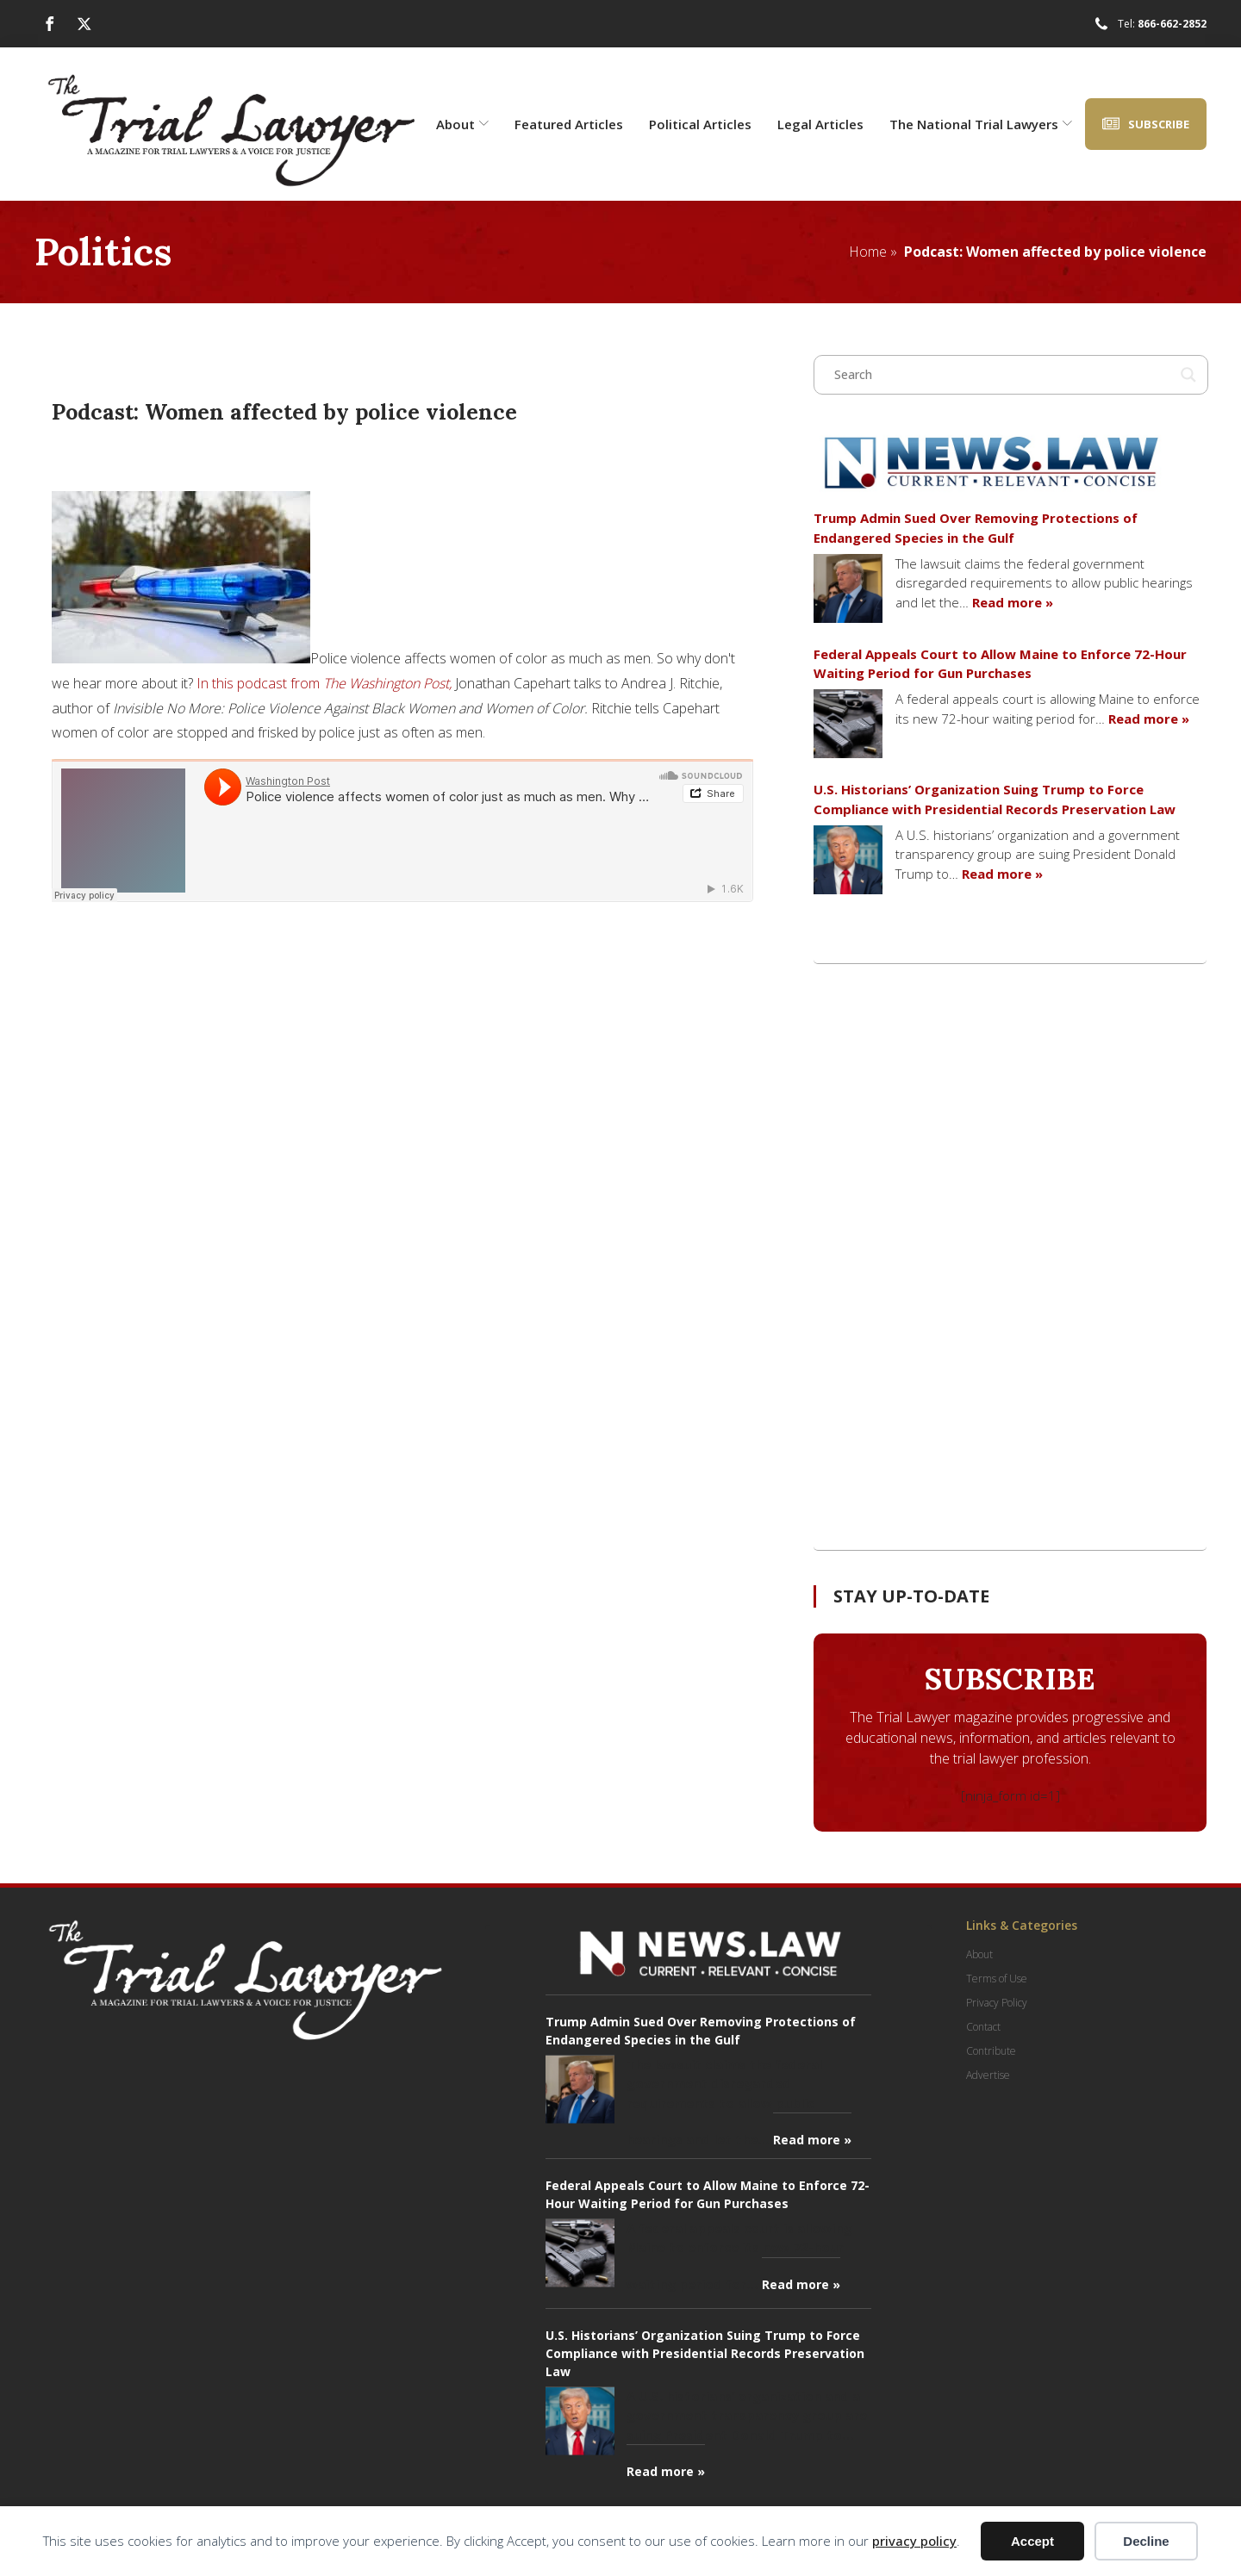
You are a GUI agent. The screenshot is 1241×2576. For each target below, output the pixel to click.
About (462, 124)
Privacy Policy (996, 2002)
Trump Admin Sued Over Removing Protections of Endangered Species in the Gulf (976, 527)
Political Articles (700, 124)
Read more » (1012, 602)
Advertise (988, 2075)
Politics (102, 251)
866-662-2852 (1172, 23)
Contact (983, 2026)
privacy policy (914, 2540)
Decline (1146, 2541)
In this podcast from (324, 683)
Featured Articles (568, 124)
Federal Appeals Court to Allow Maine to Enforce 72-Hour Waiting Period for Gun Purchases (1000, 663)
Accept (1032, 2541)
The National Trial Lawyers (980, 124)
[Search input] (1003, 375)
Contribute (991, 2051)
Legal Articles (820, 124)
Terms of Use (996, 1978)
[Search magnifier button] (1188, 375)
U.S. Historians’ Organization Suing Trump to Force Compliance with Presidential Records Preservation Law (995, 799)
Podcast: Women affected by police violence (1055, 251)
